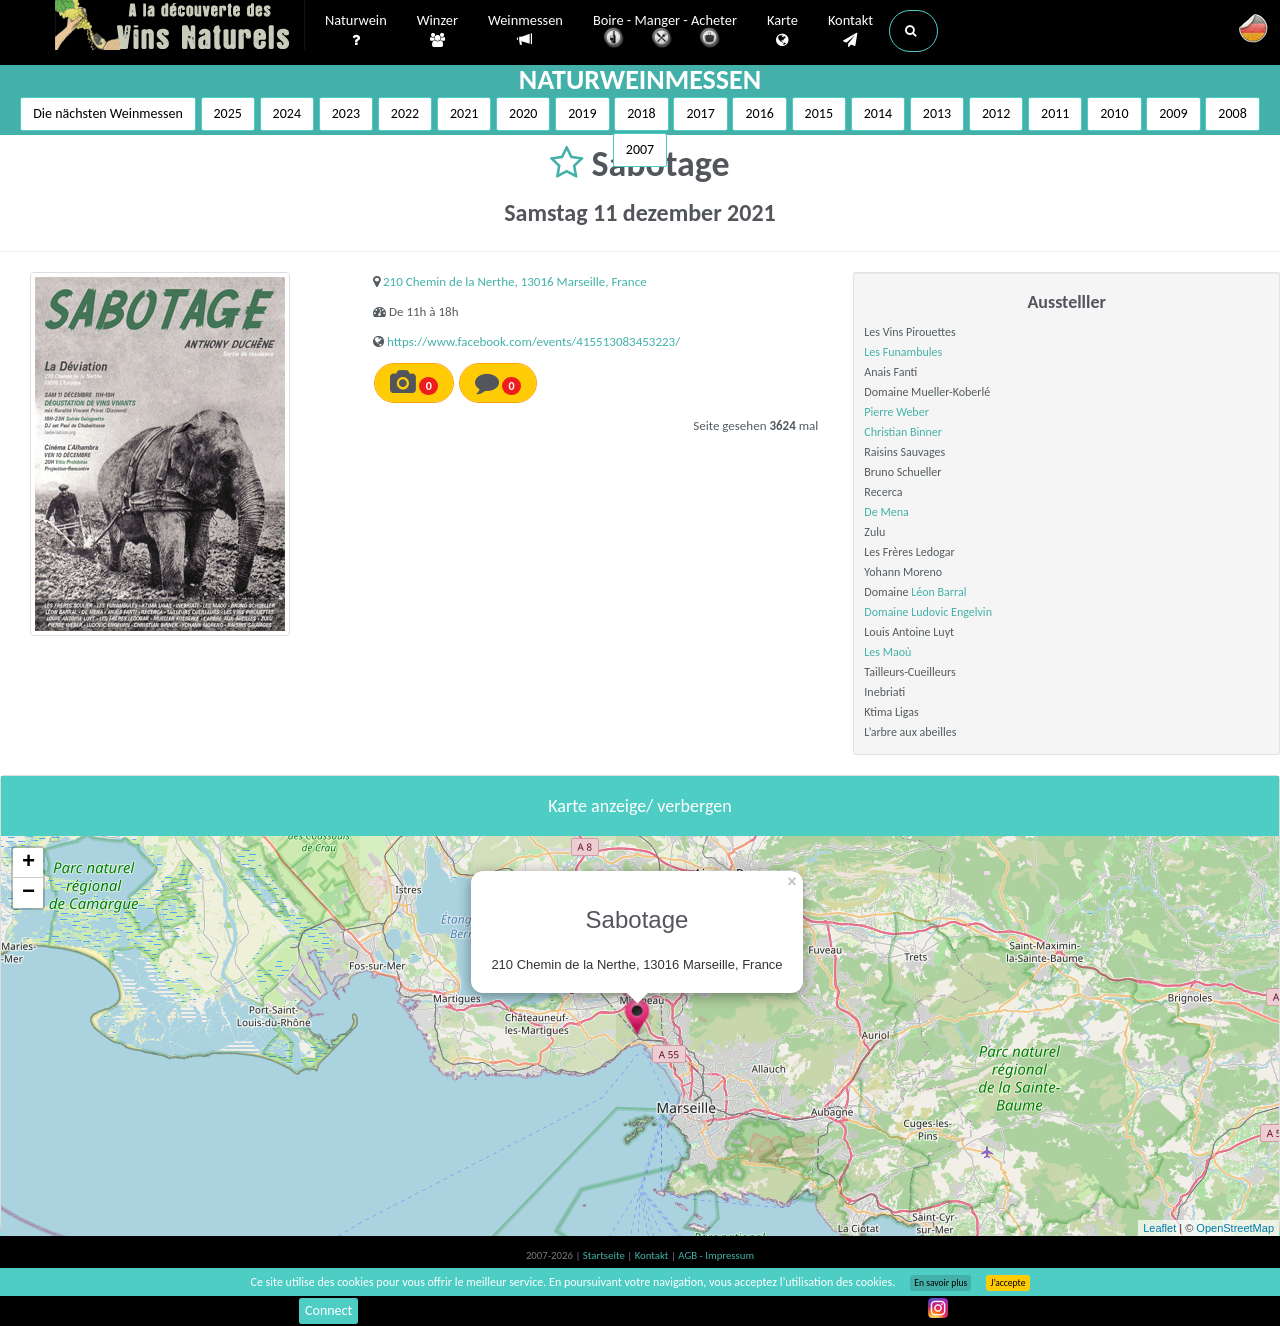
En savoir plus (940, 1283)
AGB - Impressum (716, 1255)
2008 (1232, 113)
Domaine (887, 612)
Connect (328, 1310)
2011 (1055, 113)
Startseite (605, 1255)
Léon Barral (938, 592)
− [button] (28, 893)
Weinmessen (525, 30)
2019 (582, 113)
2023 (346, 113)
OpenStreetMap (1235, 1228)
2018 (641, 113)
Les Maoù (887, 652)
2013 (937, 113)
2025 (228, 113)
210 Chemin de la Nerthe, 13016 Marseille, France (515, 281)
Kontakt (850, 31)
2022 (405, 113)
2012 (996, 113)
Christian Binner (903, 432)
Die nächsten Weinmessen (108, 113)
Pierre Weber (896, 412)
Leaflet (1159, 1228)
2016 (759, 113)
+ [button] (28, 863)
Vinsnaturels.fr (180, 27)
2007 (640, 149)
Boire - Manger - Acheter (665, 32)
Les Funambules (903, 352)
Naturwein (356, 31)
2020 (523, 113)
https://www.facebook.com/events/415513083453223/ (533, 341)
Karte (782, 31)
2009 (1173, 113)
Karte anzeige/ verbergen (639, 806)
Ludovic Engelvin (951, 612)
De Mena (886, 512)
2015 (819, 113)
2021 (464, 113)
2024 (287, 113)
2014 (878, 113)
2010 (1114, 113)
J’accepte (1007, 1283)
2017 (700, 113)
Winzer (437, 31)
